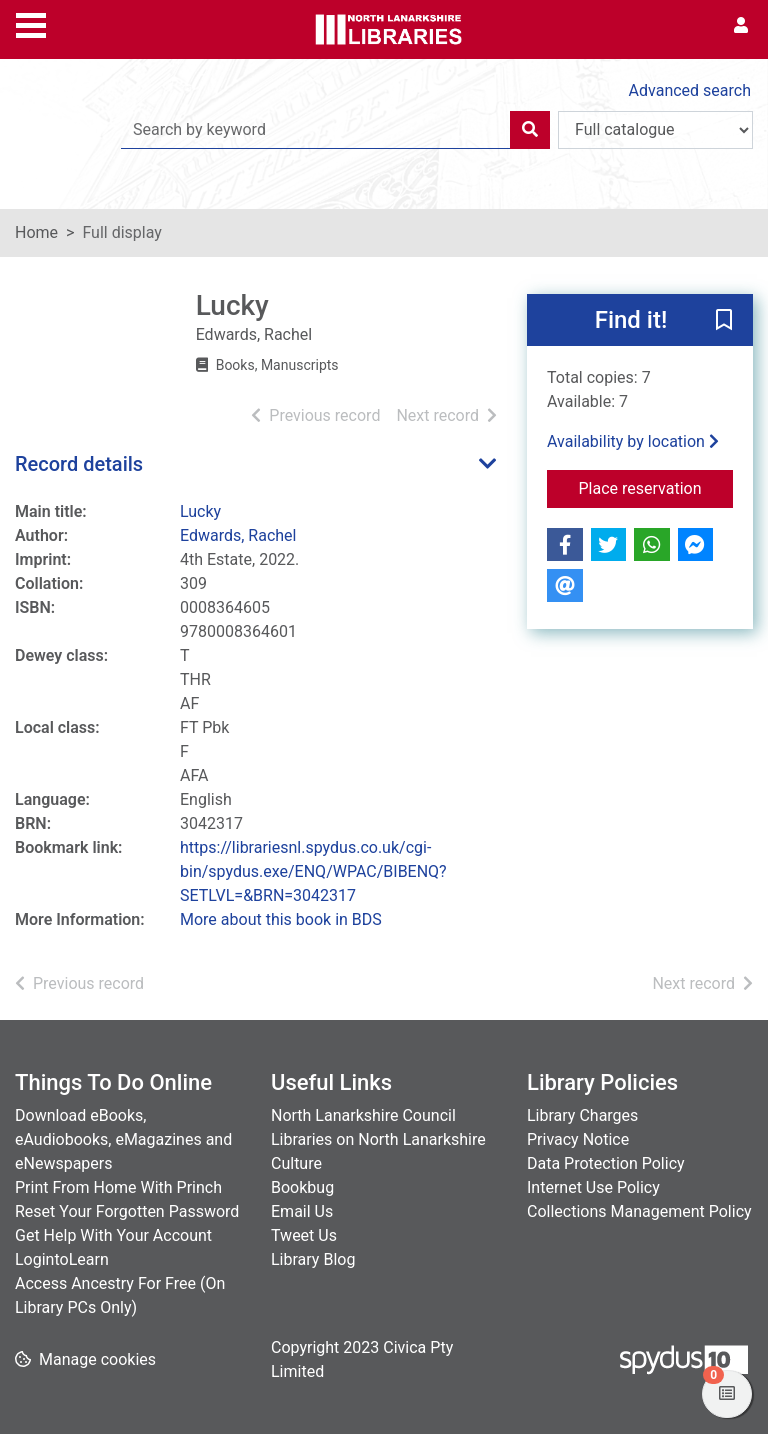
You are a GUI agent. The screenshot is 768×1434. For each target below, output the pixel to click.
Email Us (302, 1211)
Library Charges (582, 1115)
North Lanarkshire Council (363, 1115)
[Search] (530, 130)
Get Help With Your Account (113, 1235)
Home (36, 232)
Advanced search (690, 90)
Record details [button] (79, 464)
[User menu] (741, 26)
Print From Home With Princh (118, 1187)
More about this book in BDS (281, 919)
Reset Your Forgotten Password (127, 1211)
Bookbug (302, 1187)
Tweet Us (304, 1235)
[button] (724, 321)
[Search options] (655, 130)
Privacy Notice (578, 1139)
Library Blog (313, 1259)
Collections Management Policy (639, 1211)
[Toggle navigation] (31, 23)
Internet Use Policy (593, 1187)
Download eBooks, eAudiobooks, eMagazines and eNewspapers (123, 1139)
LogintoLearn (62, 1259)
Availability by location (633, 441)
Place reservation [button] (656, 487)
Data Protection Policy (606, 1163)
